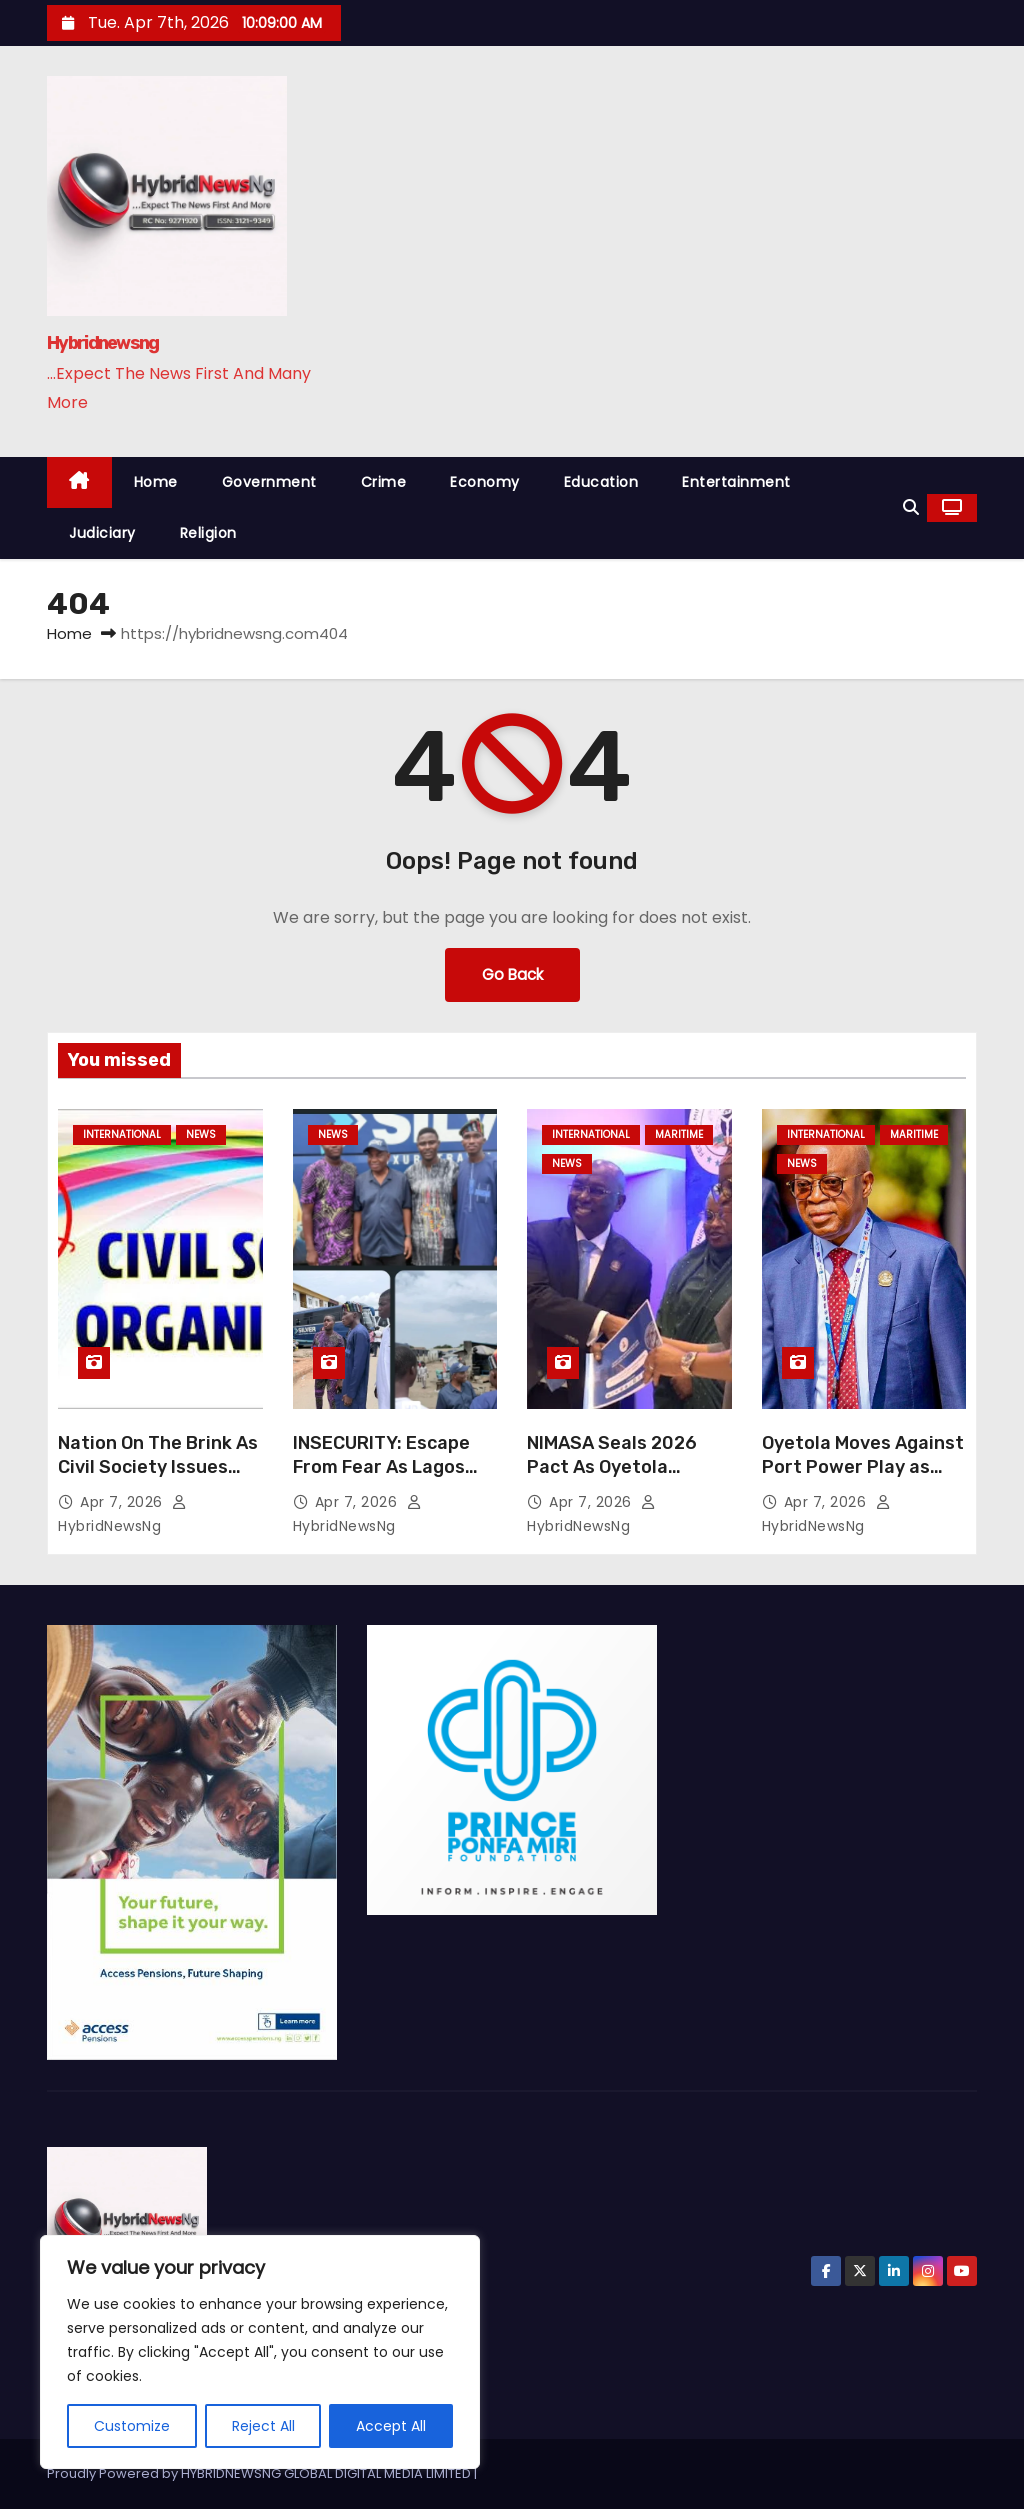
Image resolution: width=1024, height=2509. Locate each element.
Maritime (679, 1134)
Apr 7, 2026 (123, 1502)
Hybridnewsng (103, 343)
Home (156, 482)
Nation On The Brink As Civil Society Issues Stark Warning (158, 1467)
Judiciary (102, 533)
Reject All (263, 2426)
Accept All (391, 2426)
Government (269, 482)
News (201, 1134)
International (122, 1134)
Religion (208, 533)
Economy (485, 482)
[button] (911, 507)
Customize (132, 2426)
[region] (260, 2352)
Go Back (512, 974)
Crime (384, 482)
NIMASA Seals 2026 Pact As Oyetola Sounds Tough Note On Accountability (626, 1479)
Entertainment (736, 482)
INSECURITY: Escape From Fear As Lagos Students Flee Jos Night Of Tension (381, 1479)
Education (601, 482)
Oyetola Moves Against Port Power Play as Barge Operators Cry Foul (863, 1479)
